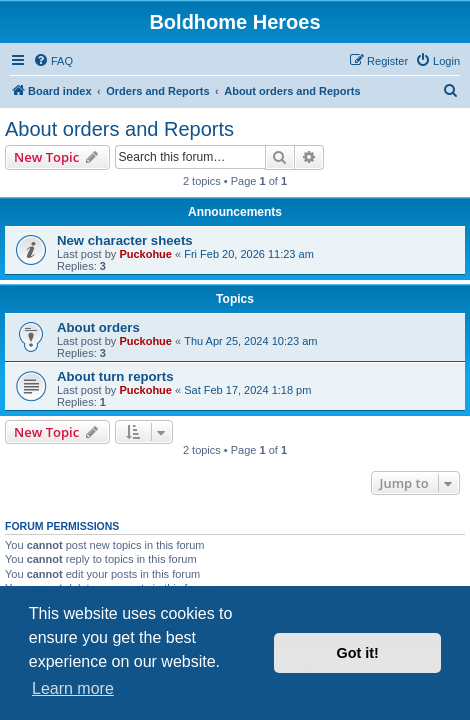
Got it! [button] (358, 653)
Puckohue (145, 254)
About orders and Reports (119, 129)
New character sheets (125, 240)
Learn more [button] (73, 688)
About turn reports (115, 376)
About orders (98, 327)
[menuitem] (53, 61)
